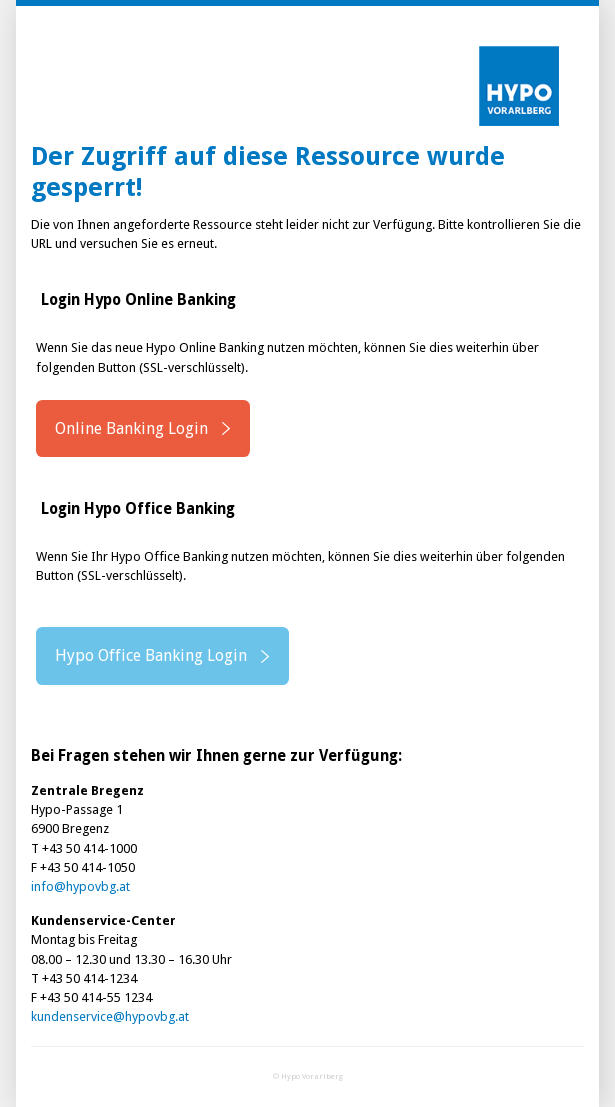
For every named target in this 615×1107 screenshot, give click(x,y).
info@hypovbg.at (80, 886)
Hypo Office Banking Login (151, 655)
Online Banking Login (131, 428)
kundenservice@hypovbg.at (110, 1016)
